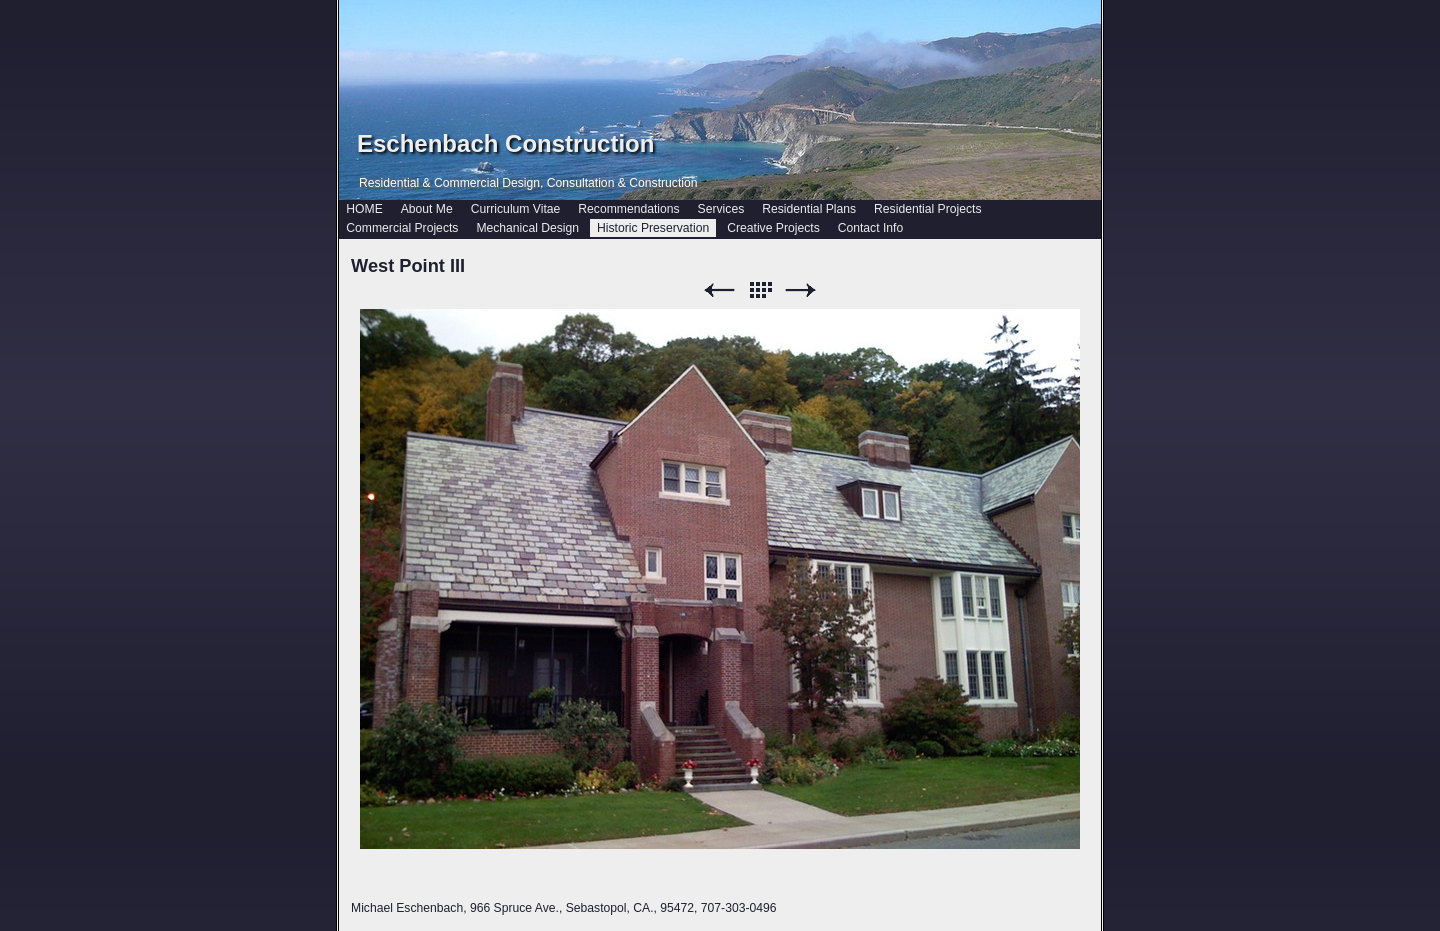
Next (801, 290)
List (760, 290)
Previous (719, 290)
